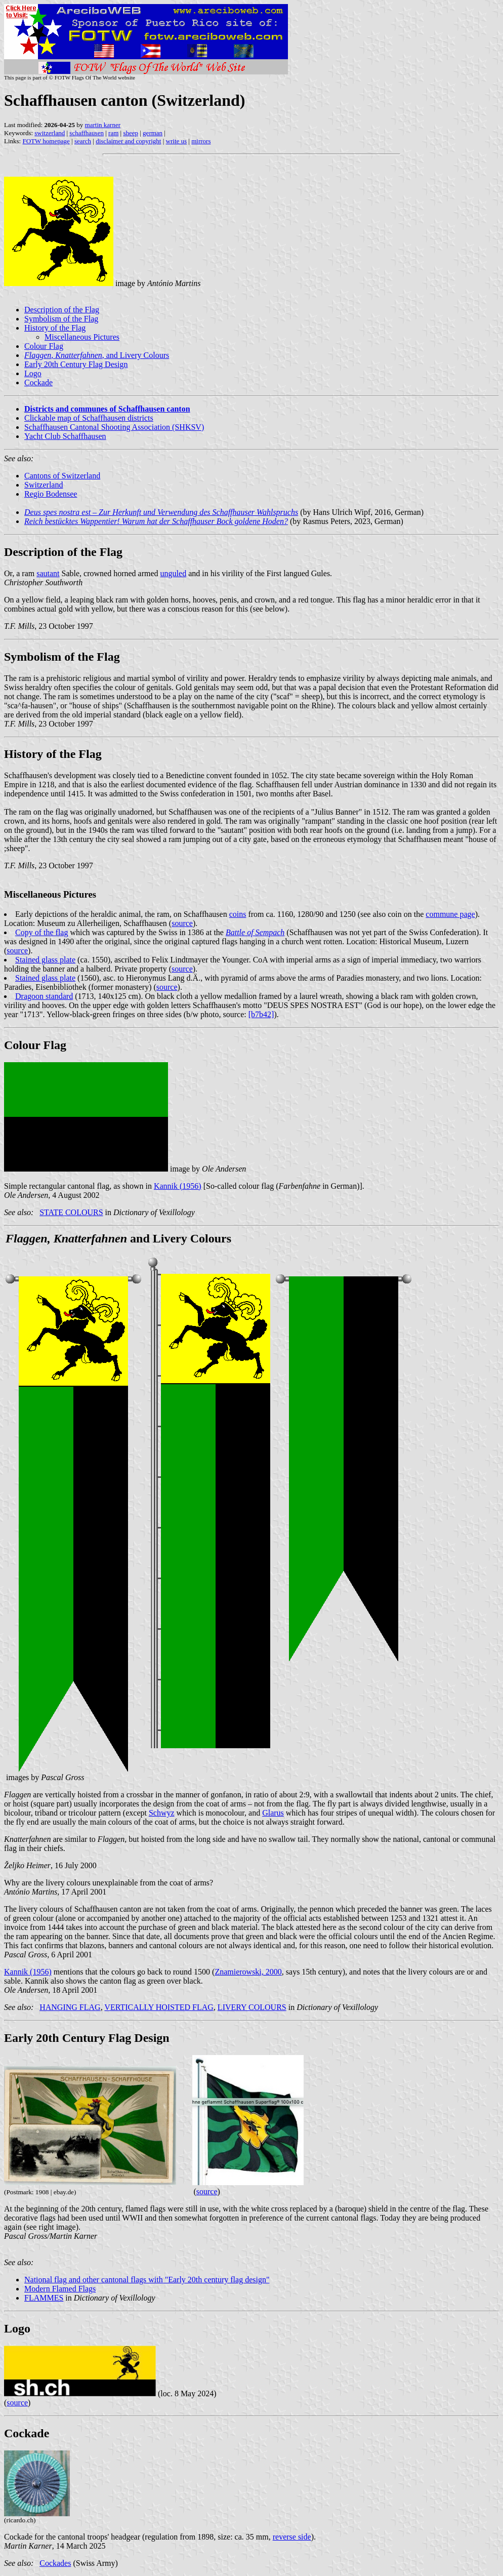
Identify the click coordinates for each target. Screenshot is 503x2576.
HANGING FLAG (69, 2007)
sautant (47, 573)
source (182, 923)
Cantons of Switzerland (62, 475)
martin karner (102, 125)
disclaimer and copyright (128, 141)
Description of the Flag (61, 309)
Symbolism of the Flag (61, 318)
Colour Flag (43, 346)
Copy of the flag (41, 932)
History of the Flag (55, 328)
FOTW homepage (45, 141)
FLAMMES (43, 2297)
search (82, 141)
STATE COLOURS (71, 1212)
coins (237, 914)
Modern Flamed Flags (60, 2288)
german (152, 133)
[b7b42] (261, 1014)
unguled (173, 573)
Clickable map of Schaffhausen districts (88, 418)
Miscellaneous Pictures (82, 337)
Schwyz (162, 1812)
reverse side (292, 2536)
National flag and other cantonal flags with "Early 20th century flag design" (146, 2279)
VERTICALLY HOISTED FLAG (159, 2007)
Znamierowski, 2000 (248, 1971)
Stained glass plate (45, 959)
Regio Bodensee (50, 494)
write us (176, 141)
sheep (130, 133)
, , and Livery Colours (96, 355)
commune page (450, 914)
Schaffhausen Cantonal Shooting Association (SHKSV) (114, 427)
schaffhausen (86, 133)
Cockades (55, 2563)
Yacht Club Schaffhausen (65, 436)
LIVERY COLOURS (252, 2007)
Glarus (273, 1812)
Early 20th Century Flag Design (76, 364)
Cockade (38, 382)
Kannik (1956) (177, 1186)
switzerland (49, 133)
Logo (32, 373)
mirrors (201, 141)
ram (113, 133)
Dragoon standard (44, 996)
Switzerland (43, 484)
